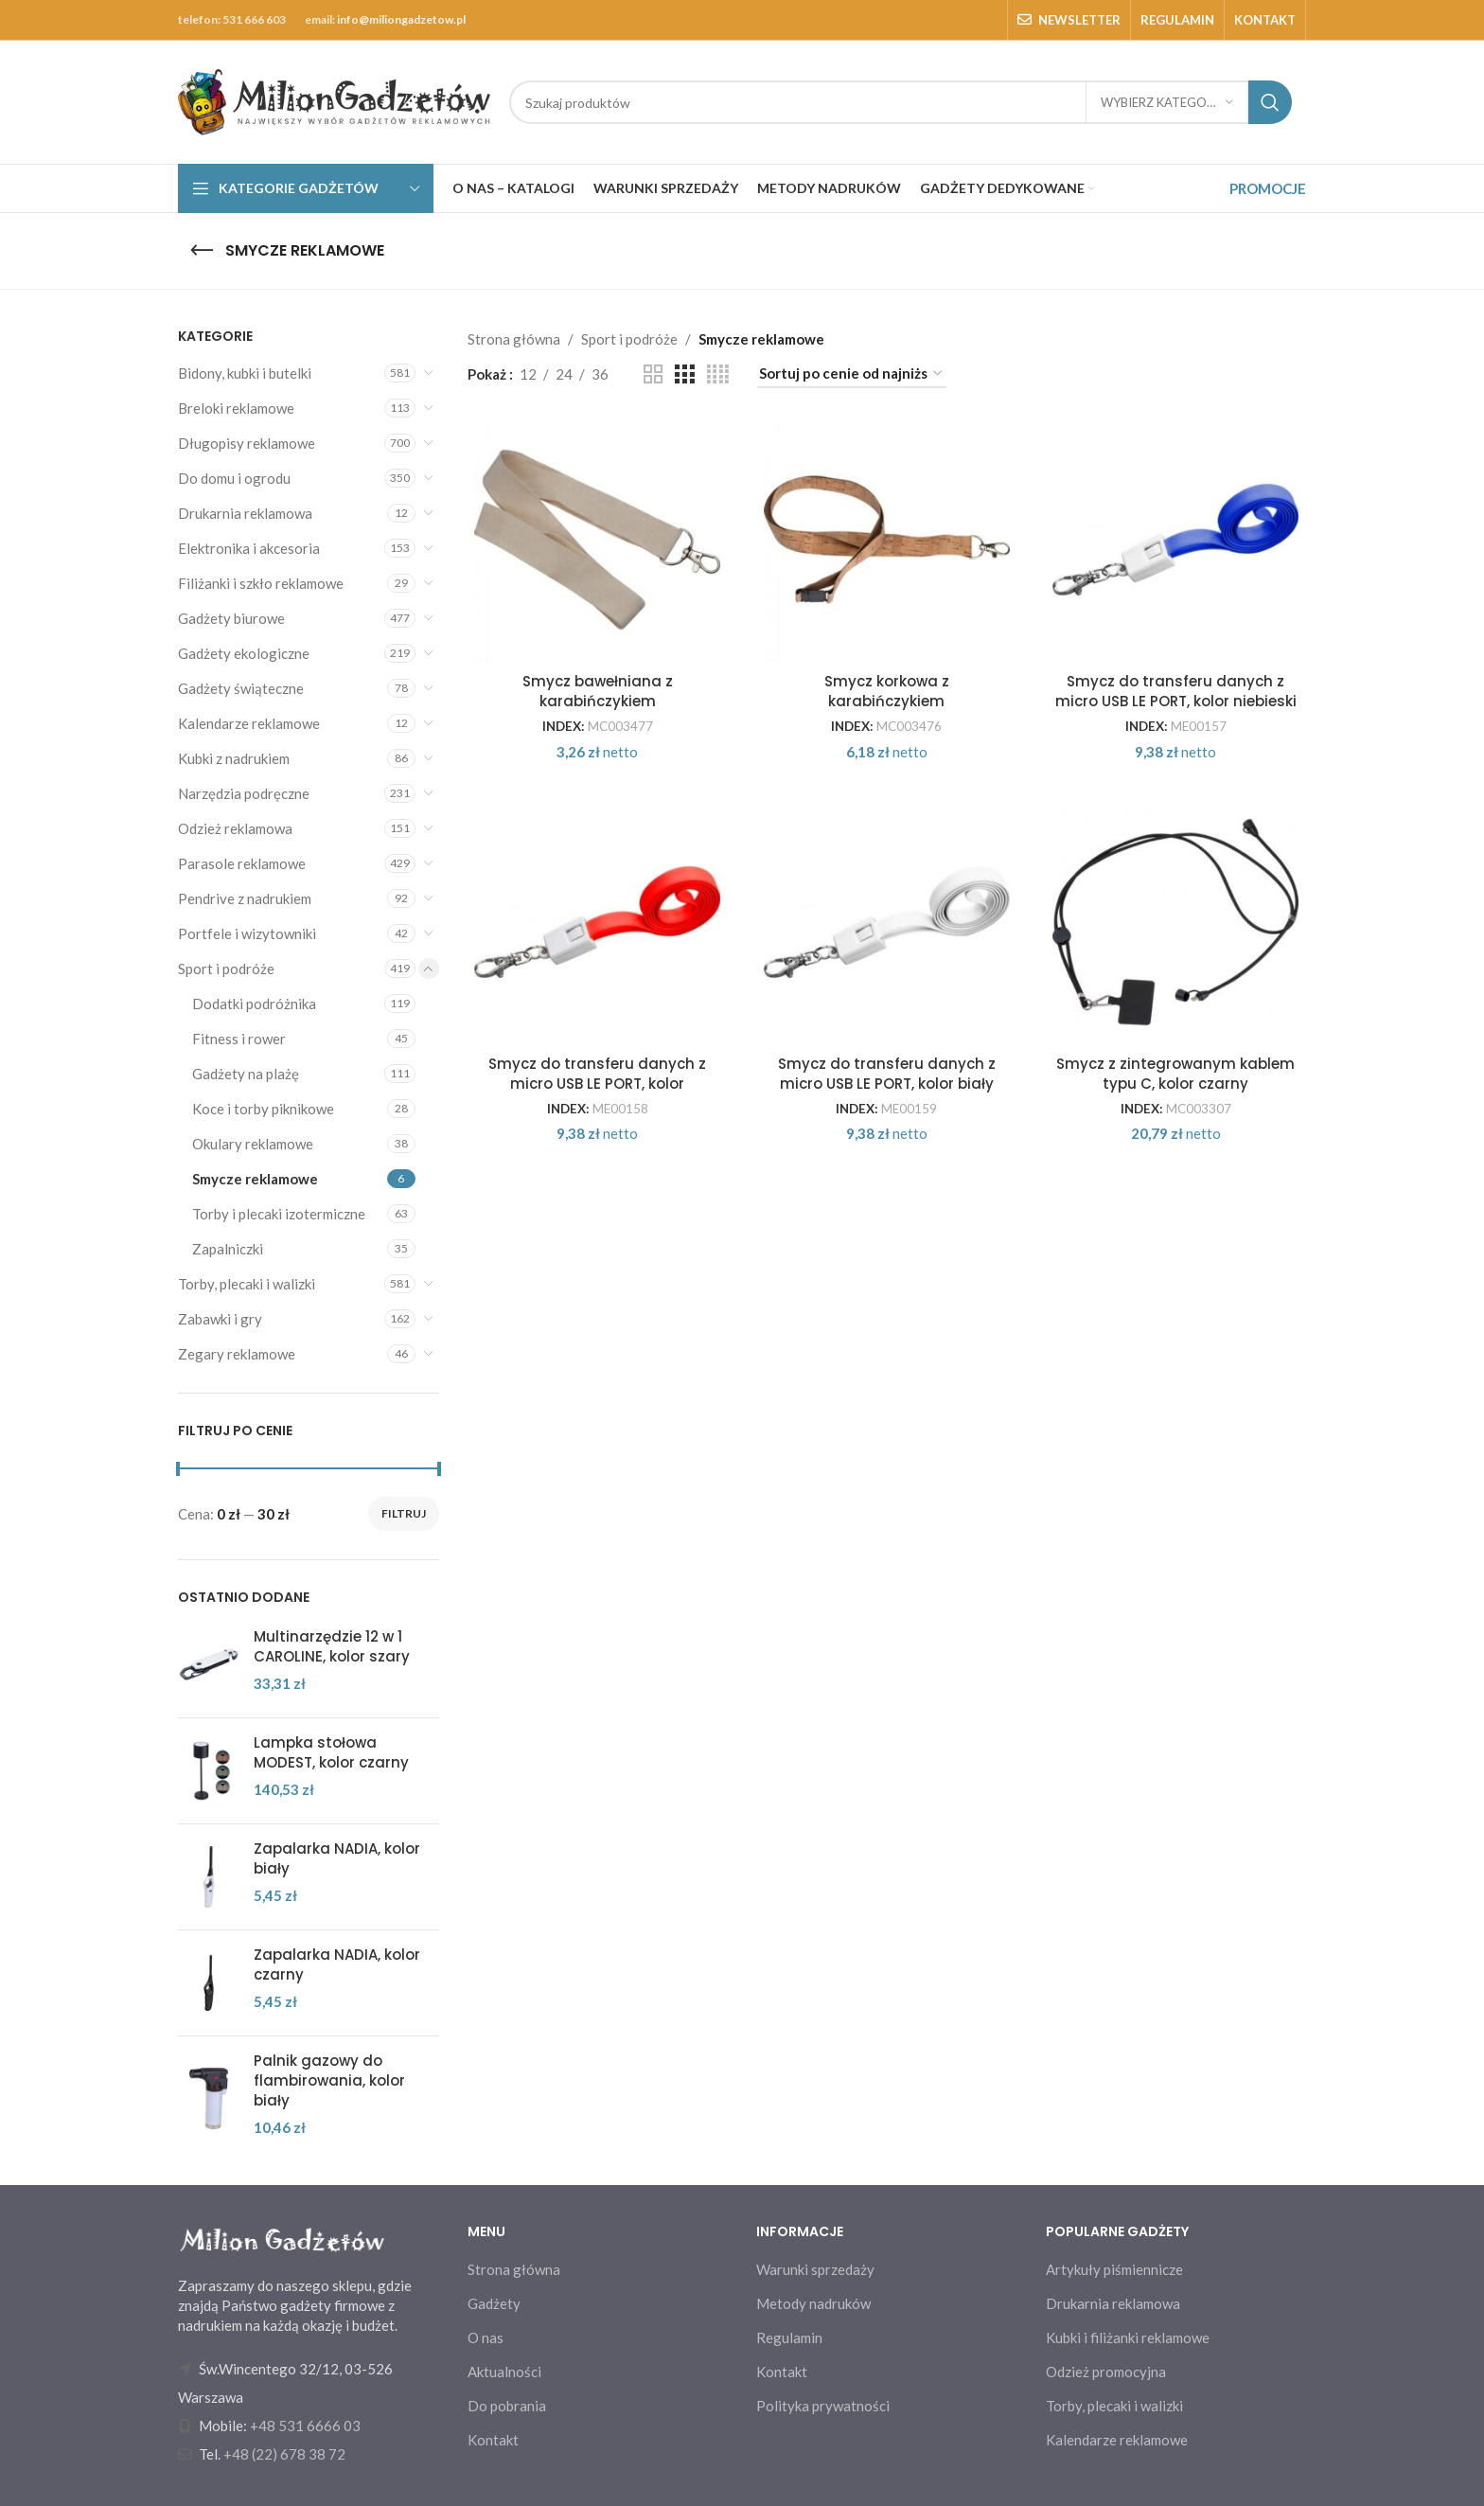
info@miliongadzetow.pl (401, 19)
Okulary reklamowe (252, 1143)
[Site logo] (334, 100)
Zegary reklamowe (236, 1353)
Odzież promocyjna (1106, 2371)
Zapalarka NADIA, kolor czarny (337, 1964)
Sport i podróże (226, 968)
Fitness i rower (239, 1038)
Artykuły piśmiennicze (1114, 2269)
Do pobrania (507, 2405)
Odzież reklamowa (235, 828)
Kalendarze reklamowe (249, 723)
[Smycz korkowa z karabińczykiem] (886, 540)
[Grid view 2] (653, 374)
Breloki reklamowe (236, 408)
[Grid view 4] (718, 374)
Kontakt (493, 2439)
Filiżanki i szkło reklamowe (261, 583)
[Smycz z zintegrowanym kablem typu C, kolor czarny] (1176, 922)
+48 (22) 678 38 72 (284, 2453)
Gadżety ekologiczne (243, 653)
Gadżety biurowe (231, 618)
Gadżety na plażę (245, 1073)
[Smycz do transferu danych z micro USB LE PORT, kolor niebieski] (1176, 540)
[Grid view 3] (684, 374)
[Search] (900, 102)
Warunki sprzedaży (815, 2269)
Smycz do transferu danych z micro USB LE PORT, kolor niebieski (1176, 691)
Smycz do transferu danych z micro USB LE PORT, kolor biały (887, 1073)
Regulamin (789, 2337)
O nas (486, 2337)
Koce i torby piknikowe (263, 1108)
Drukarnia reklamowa (245, 513)
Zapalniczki (227, 1248)
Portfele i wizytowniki (247, 933)
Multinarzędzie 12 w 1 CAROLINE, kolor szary (332, 1646)
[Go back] (201, 251)
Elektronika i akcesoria (249, 548)
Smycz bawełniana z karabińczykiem (597, 691)
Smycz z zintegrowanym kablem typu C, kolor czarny (1175, 1073)
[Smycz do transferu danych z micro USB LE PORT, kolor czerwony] (598, 922)
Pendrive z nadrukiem (244, 898)
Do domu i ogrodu (234, 478)
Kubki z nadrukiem (234, 758)
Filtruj (403, 1513)
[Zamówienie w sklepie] (851, 374)
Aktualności (504, 2371)
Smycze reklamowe (255, 1178)
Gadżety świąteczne (241, 688)
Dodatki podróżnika (254, 1003)
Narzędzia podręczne (243, 793)
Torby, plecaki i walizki (246, 1283)
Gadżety (494, 2303)
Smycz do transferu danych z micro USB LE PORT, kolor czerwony (597, 1083)
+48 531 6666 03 (305, 2425)
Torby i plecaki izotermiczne (278, 1213)
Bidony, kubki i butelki (244, 373)
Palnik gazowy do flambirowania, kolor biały (329, 2080)
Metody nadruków (813, 2303)
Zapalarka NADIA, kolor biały (337, 1858)
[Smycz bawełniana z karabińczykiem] (598, 540)
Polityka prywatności (823, 2405)
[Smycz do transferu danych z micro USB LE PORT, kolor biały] (886, 922)
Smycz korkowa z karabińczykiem (886, 691)
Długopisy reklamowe (246, 443)
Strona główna (514, 338)
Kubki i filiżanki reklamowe (1128, 2337)
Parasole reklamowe (242, 863)
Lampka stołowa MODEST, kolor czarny (331, 1752)
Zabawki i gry (220, 1318)
